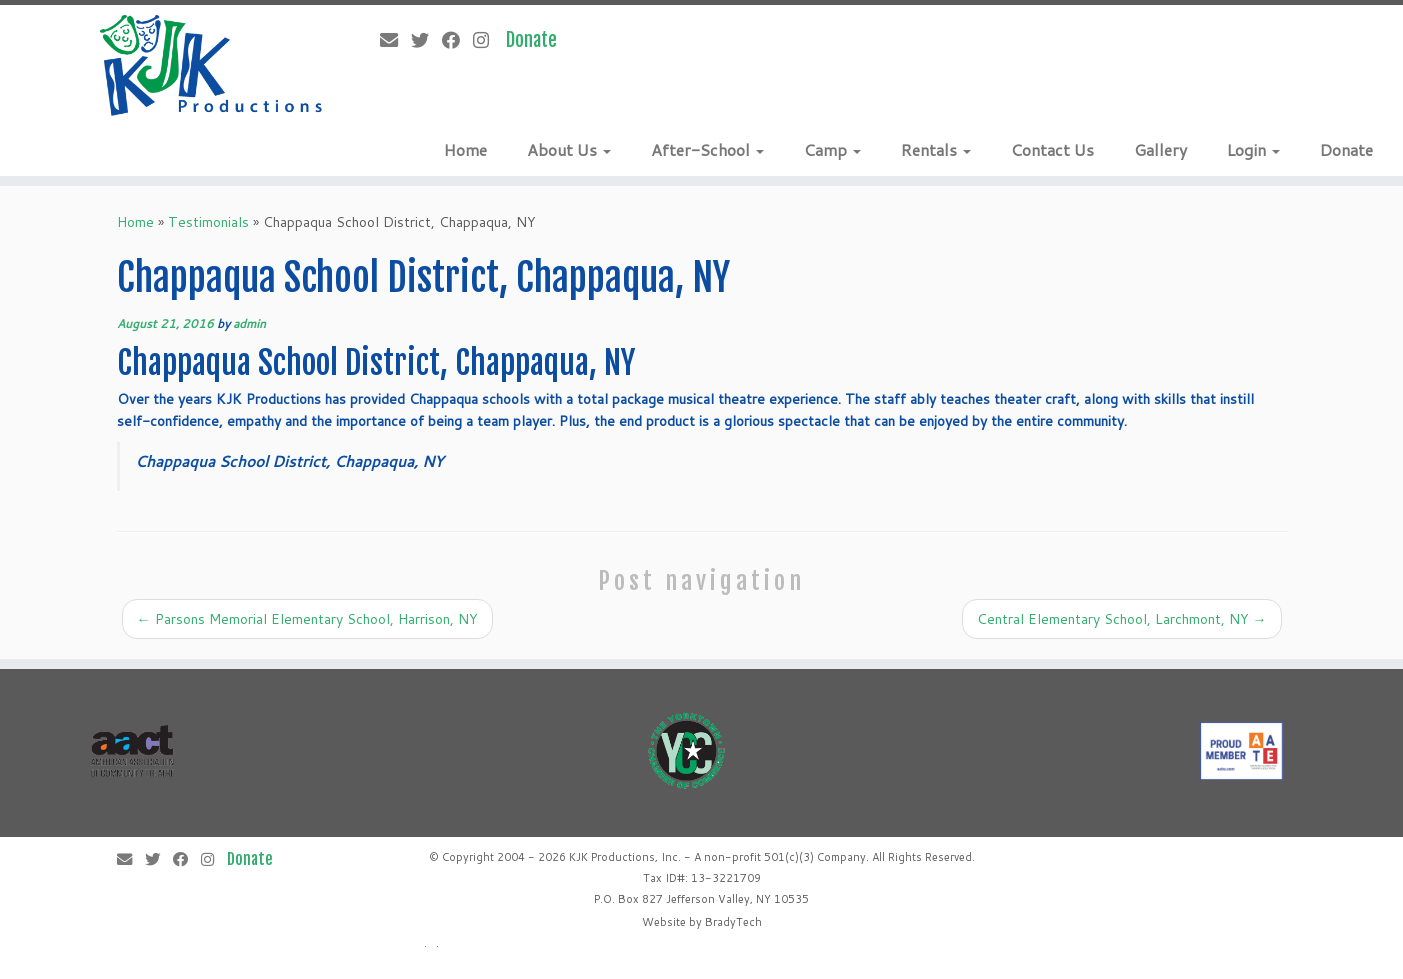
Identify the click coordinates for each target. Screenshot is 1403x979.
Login (1253, 149)
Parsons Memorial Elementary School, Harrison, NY (307, 619)
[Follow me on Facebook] (457, 40)
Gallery (1160, 149)
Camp (832, 149)
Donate (1346, 149)
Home (465, 149)
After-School (707, 149)
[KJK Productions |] (212, 65)
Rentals (936, 149)
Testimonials (208, 222)
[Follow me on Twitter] (426, 40)
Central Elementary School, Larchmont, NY (1122, 619)
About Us (569, 149)
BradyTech (733, 922)
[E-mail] (395, 40)
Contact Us (1052, 149)
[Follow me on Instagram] (487, 40)
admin (249, 323)
